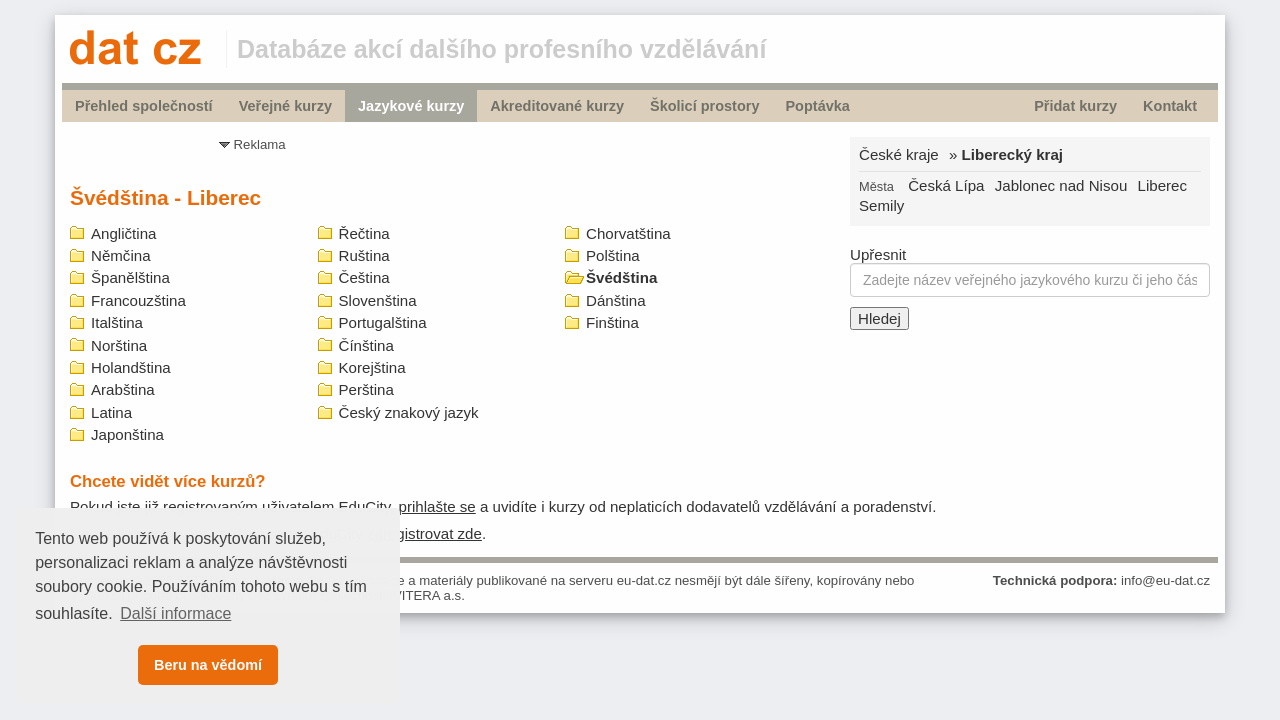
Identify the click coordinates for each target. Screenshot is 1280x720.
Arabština (123, 389)
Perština (366, 389)
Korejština (372, 367)
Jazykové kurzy (411, 106)
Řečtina (364, 233)
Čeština (364, 277)
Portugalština (383, 322)
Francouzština (138, 300)
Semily (881, 205)
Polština (613, 255)
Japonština (127, 434)
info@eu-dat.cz (1165, 580)
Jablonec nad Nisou (1061, 185)
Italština (117, 322)
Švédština (621, 277)
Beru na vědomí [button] (208, 665)
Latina (111, 412)
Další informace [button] (175, 613)
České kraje (899, 154)
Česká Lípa (946, 185)
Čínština (366, 345)
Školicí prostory (704, 106)
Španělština (130, 277)
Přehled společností (144, 106)
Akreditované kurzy (557, 106)
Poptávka (817, 106)
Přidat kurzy (1075, 106)
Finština (612, 322)
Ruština (364, 255)
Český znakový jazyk (409, 412)
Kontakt (1170, 106)
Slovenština (378, 300)
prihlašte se (437, 506)
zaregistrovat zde (424, 533)
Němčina (121, 255)
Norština (119, 345)
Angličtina (123, 233)
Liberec (1163, 185)
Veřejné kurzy (285, 106)
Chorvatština (628, 233)
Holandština (131, 367)
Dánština (616, 300)
